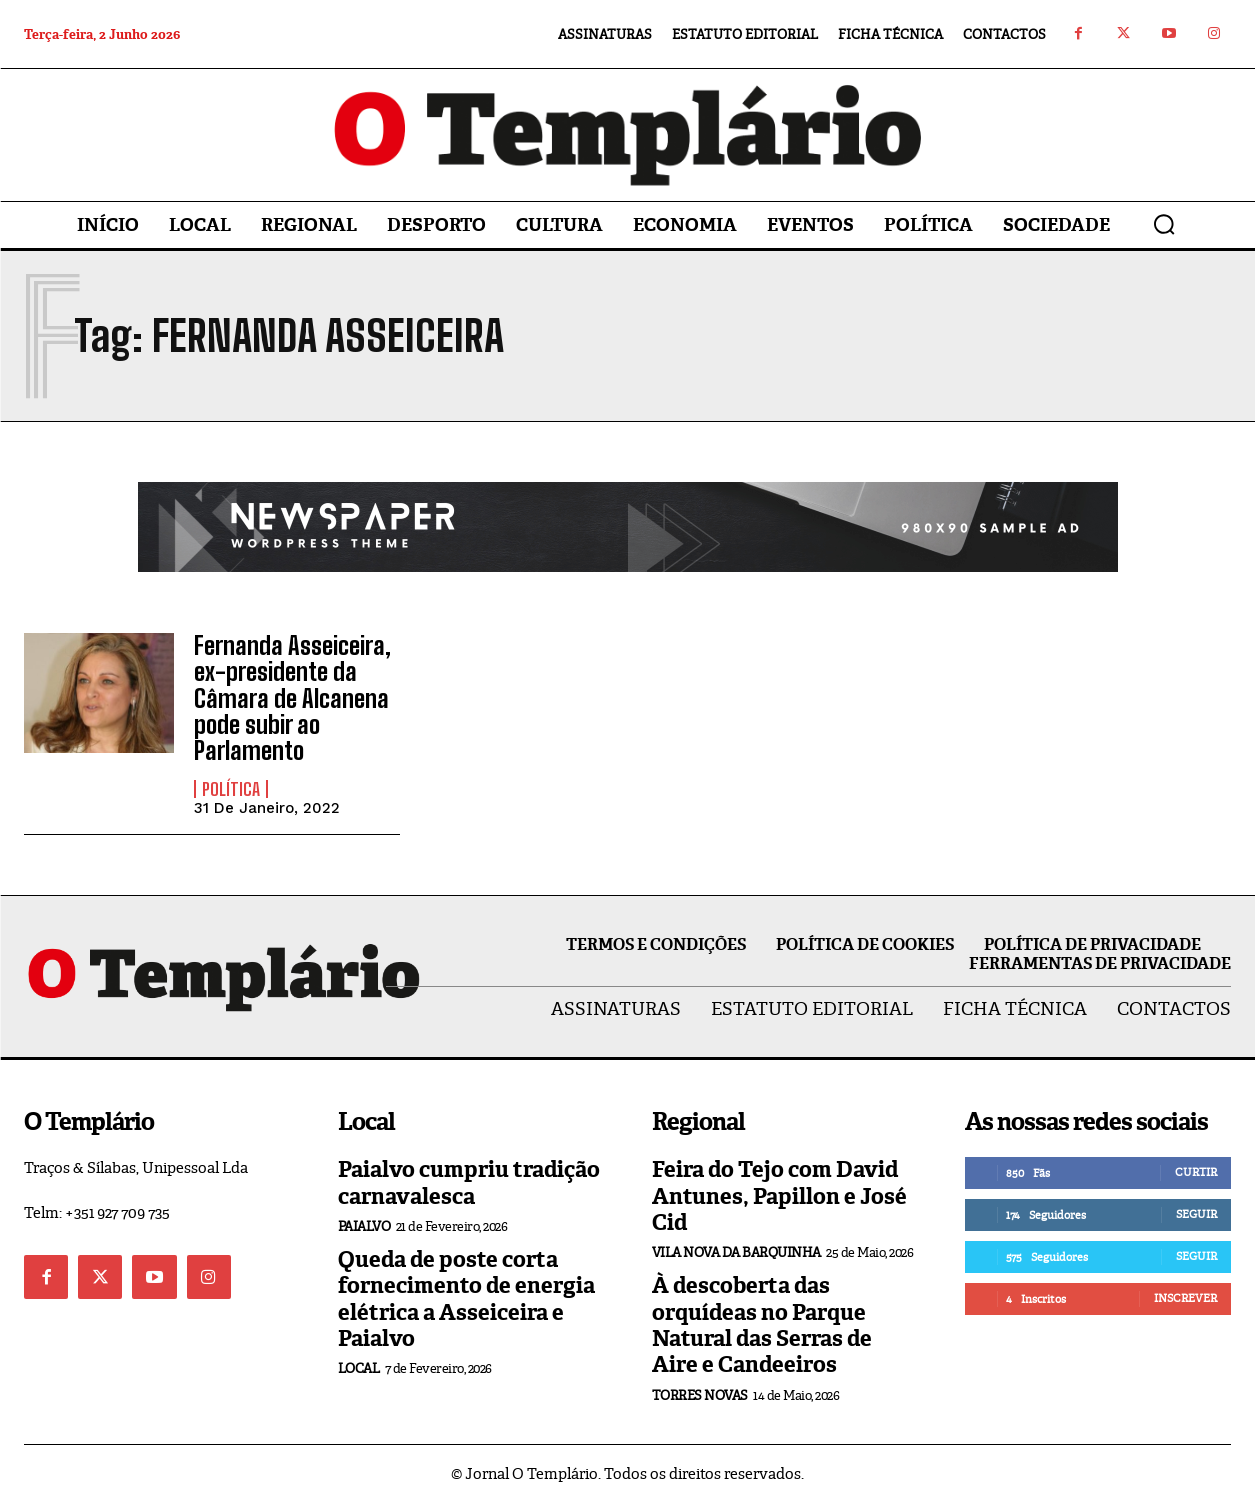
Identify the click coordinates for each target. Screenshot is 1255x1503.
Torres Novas (700, 1395)
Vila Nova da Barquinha (736, 1252)
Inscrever (1185, 1298)
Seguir (1196, 1214)
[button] (1164, 224)
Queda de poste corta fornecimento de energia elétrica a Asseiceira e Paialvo (466, 1299)
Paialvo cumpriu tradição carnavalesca (469, 1182)
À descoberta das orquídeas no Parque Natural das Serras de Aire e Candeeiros (762, 1325)
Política (231, 789)
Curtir (1196, 1172)
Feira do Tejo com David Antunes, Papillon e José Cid (779, 1196)
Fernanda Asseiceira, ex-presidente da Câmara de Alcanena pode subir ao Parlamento (292, 698)
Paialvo (364, 1226)
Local (359, 1368)
